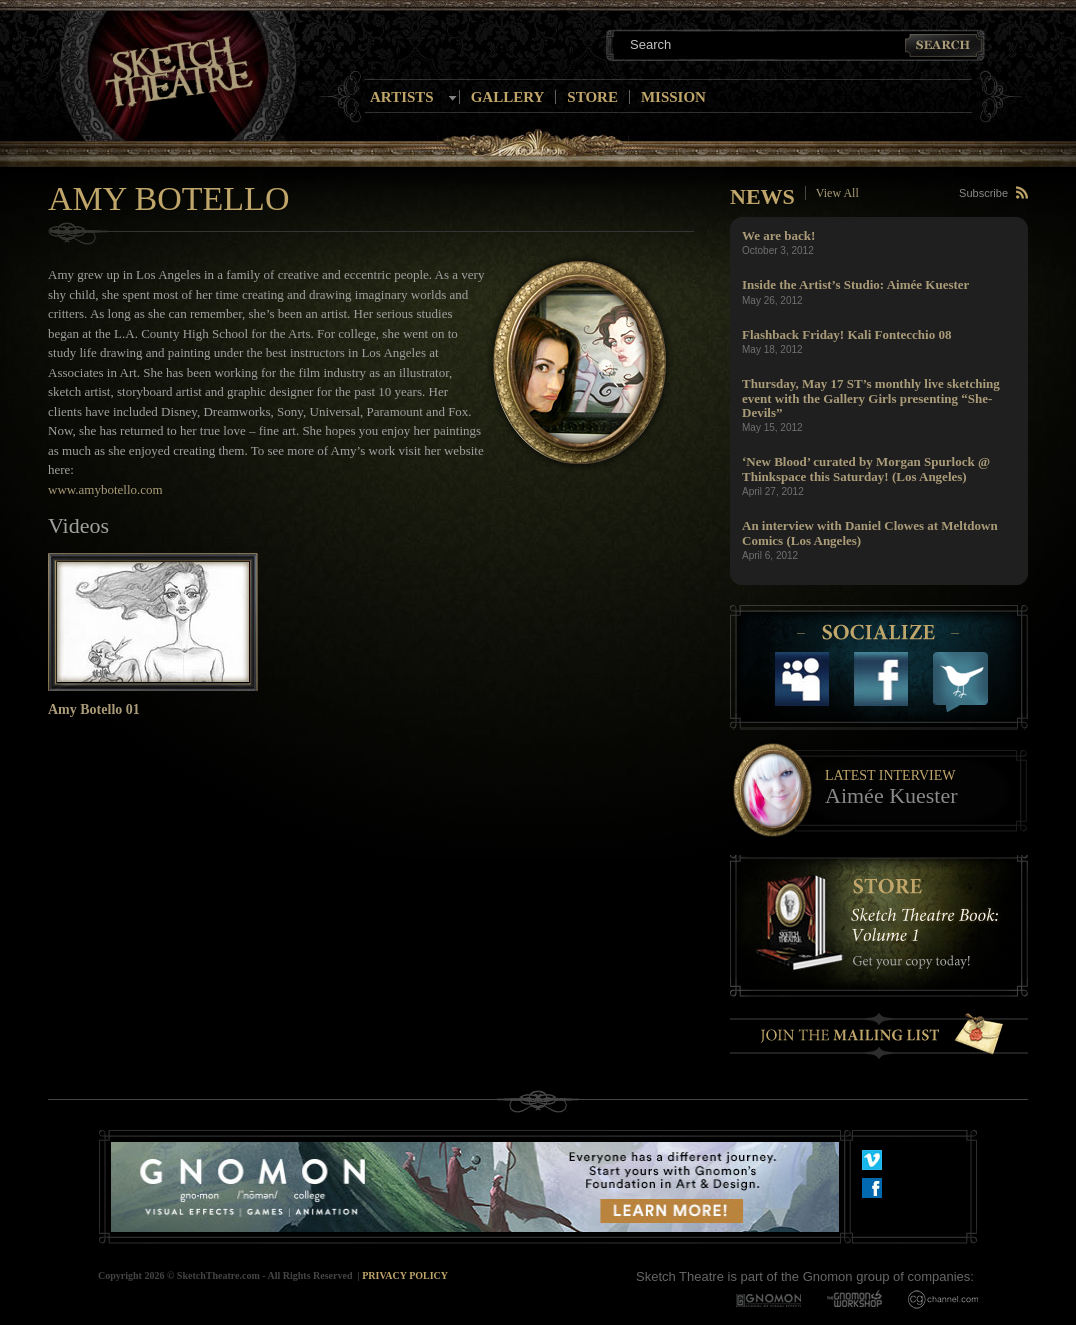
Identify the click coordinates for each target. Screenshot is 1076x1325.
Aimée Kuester (891, 795)
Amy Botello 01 (94, 709)
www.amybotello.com (105, 489)
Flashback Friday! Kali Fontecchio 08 (846, 334)
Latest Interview (890, 775)
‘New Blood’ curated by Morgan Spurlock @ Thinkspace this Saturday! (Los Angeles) (866, 468)
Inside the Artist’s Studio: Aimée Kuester (855, 284)
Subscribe (983, 193)
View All (837, 193)
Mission (673, 97)
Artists (402, 97)
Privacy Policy (405, 1275)
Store (592, 97)
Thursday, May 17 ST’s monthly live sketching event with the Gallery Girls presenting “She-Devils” (871, 398)
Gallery (508, 97)
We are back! (778, 235)
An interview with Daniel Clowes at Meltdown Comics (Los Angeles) (870, 532)
